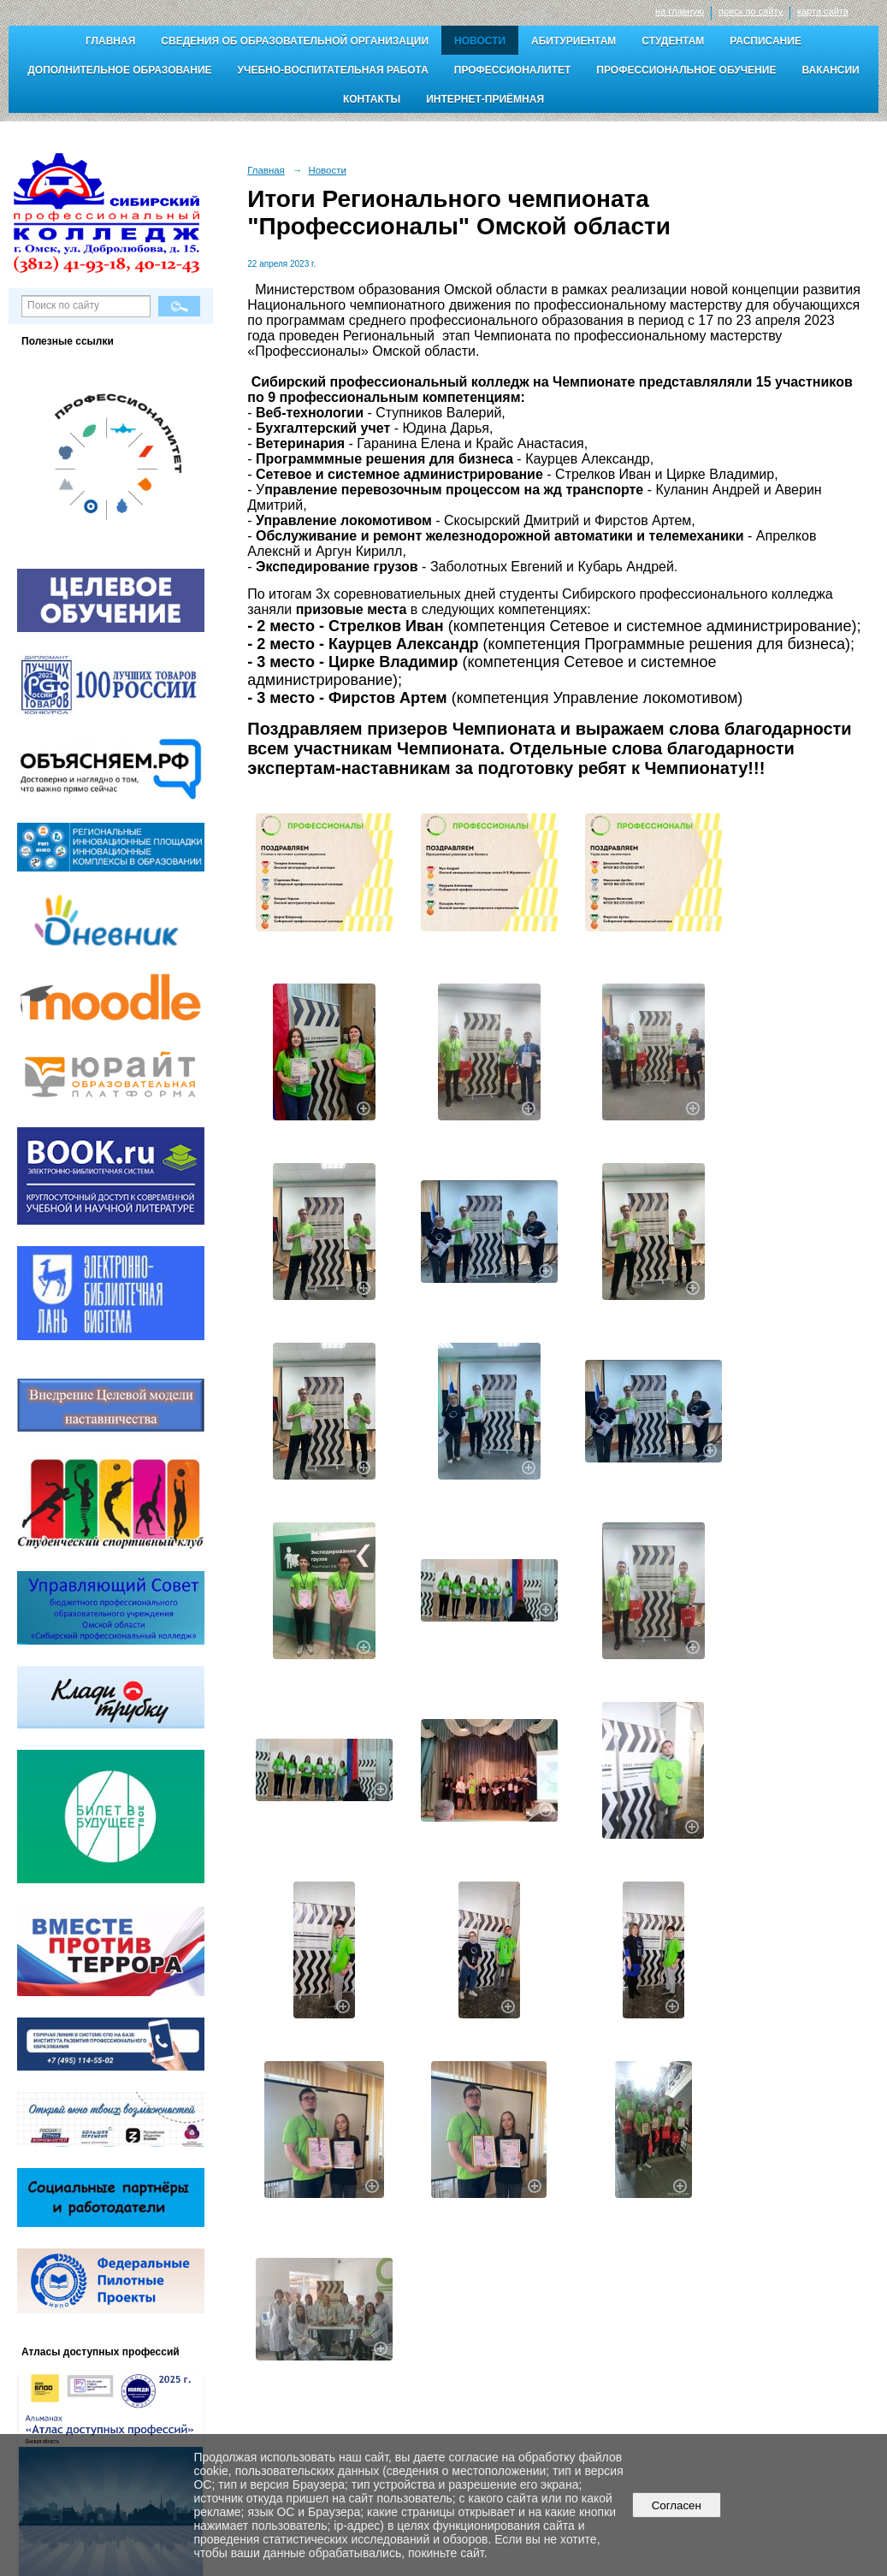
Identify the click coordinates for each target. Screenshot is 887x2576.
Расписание (765, 41)
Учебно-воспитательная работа (333, 70)
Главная (110, 41)
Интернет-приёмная (485, 99)
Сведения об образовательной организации (295, 41)
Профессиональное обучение (686, 70)
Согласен (676, 2505)
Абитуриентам (573, 41)
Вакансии (830, 70)
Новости (480, 41)
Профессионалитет (512, 70)
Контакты (371, 99)
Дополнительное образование (119, 70)
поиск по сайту (750, 11)
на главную (679, 11)
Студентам (673, 41)
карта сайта (823, 11)
